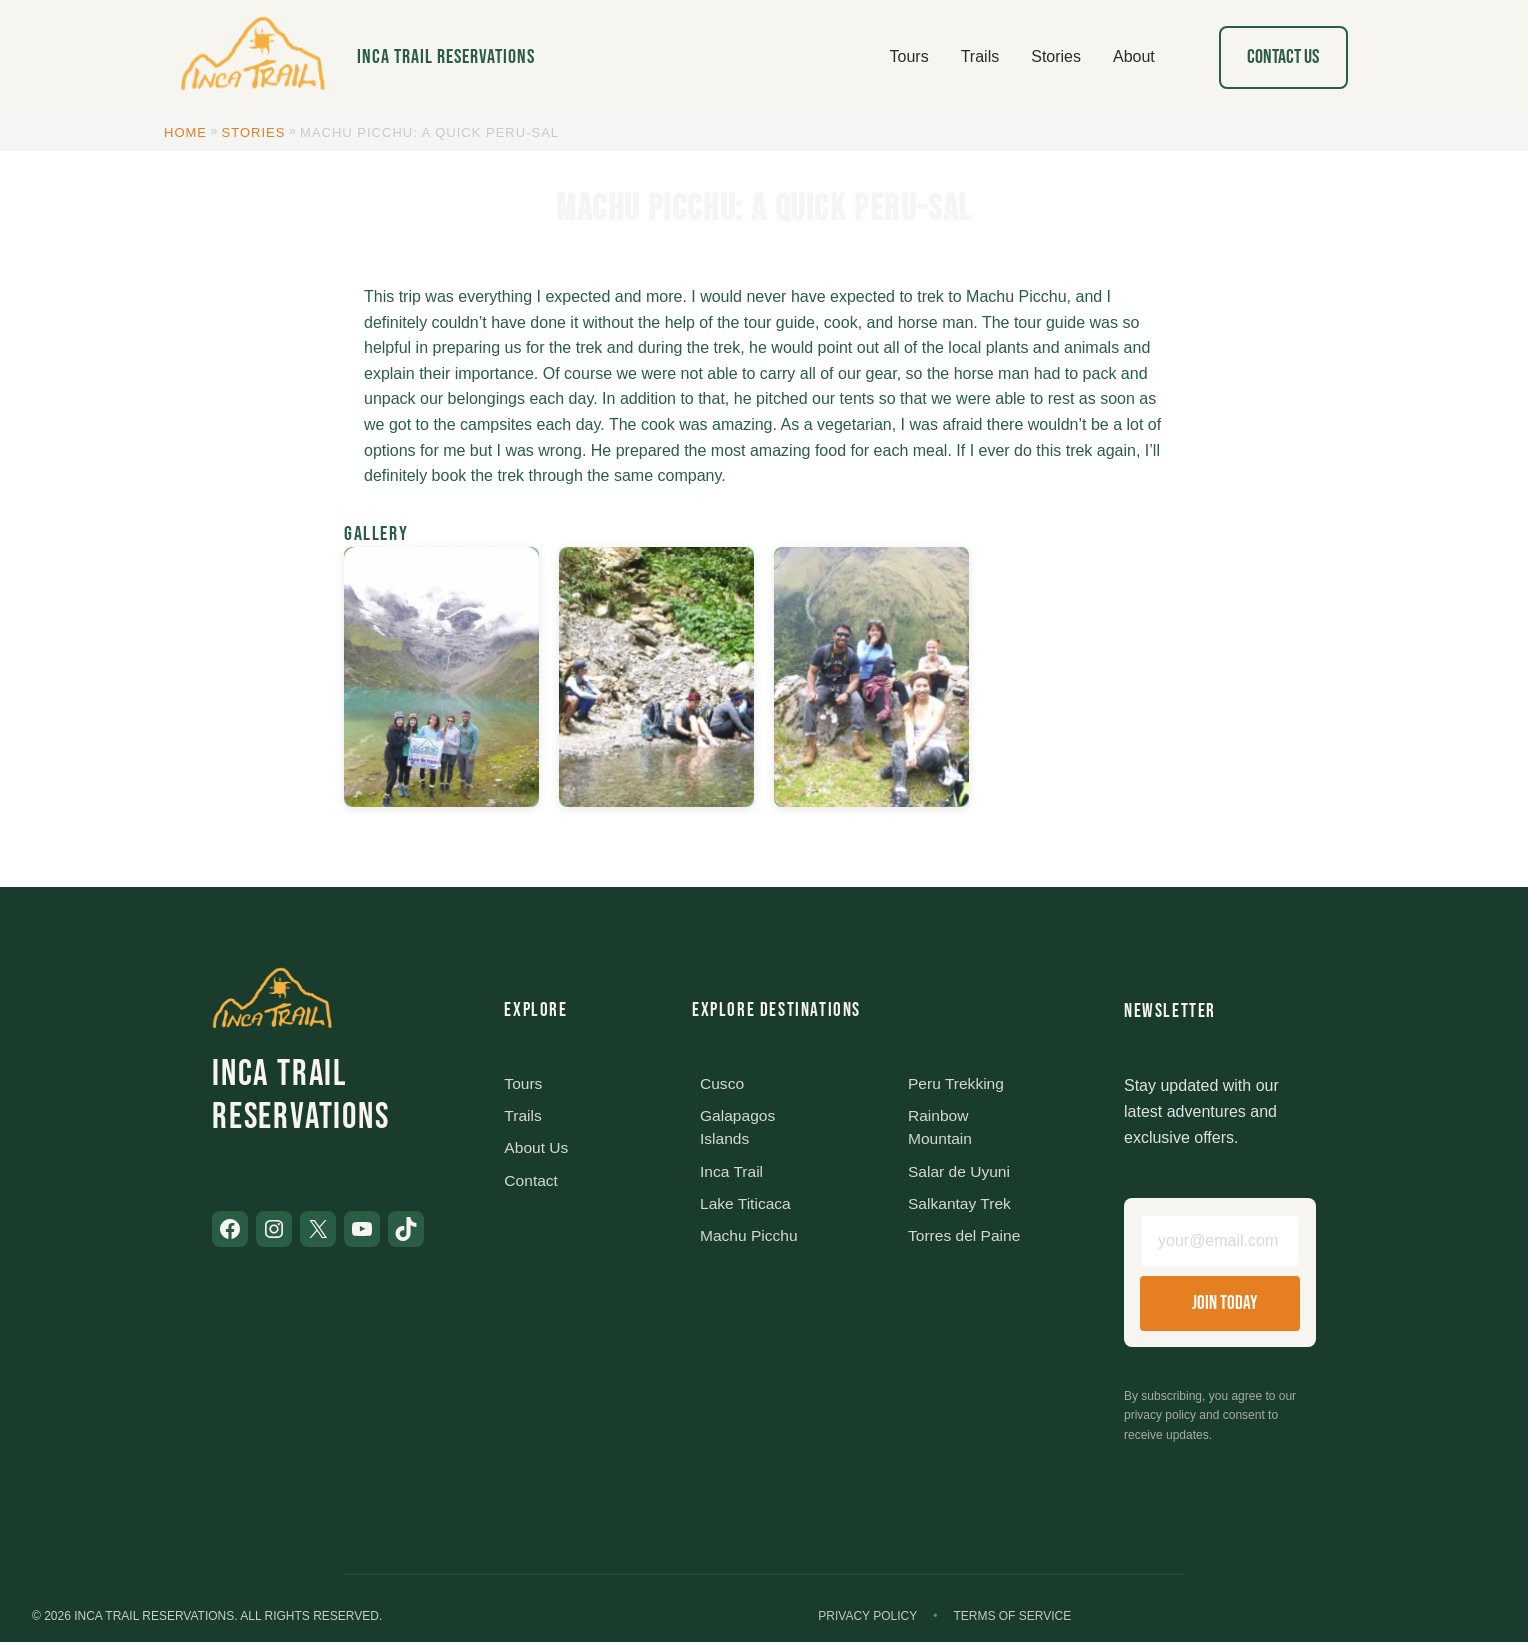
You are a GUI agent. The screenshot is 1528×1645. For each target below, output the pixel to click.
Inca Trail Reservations (446, 57)
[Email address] (1220, 1243)
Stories (254, 132)
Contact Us (1283, 57)
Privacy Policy (867, 1619)
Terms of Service (1012, 1619)
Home (185, 132)
